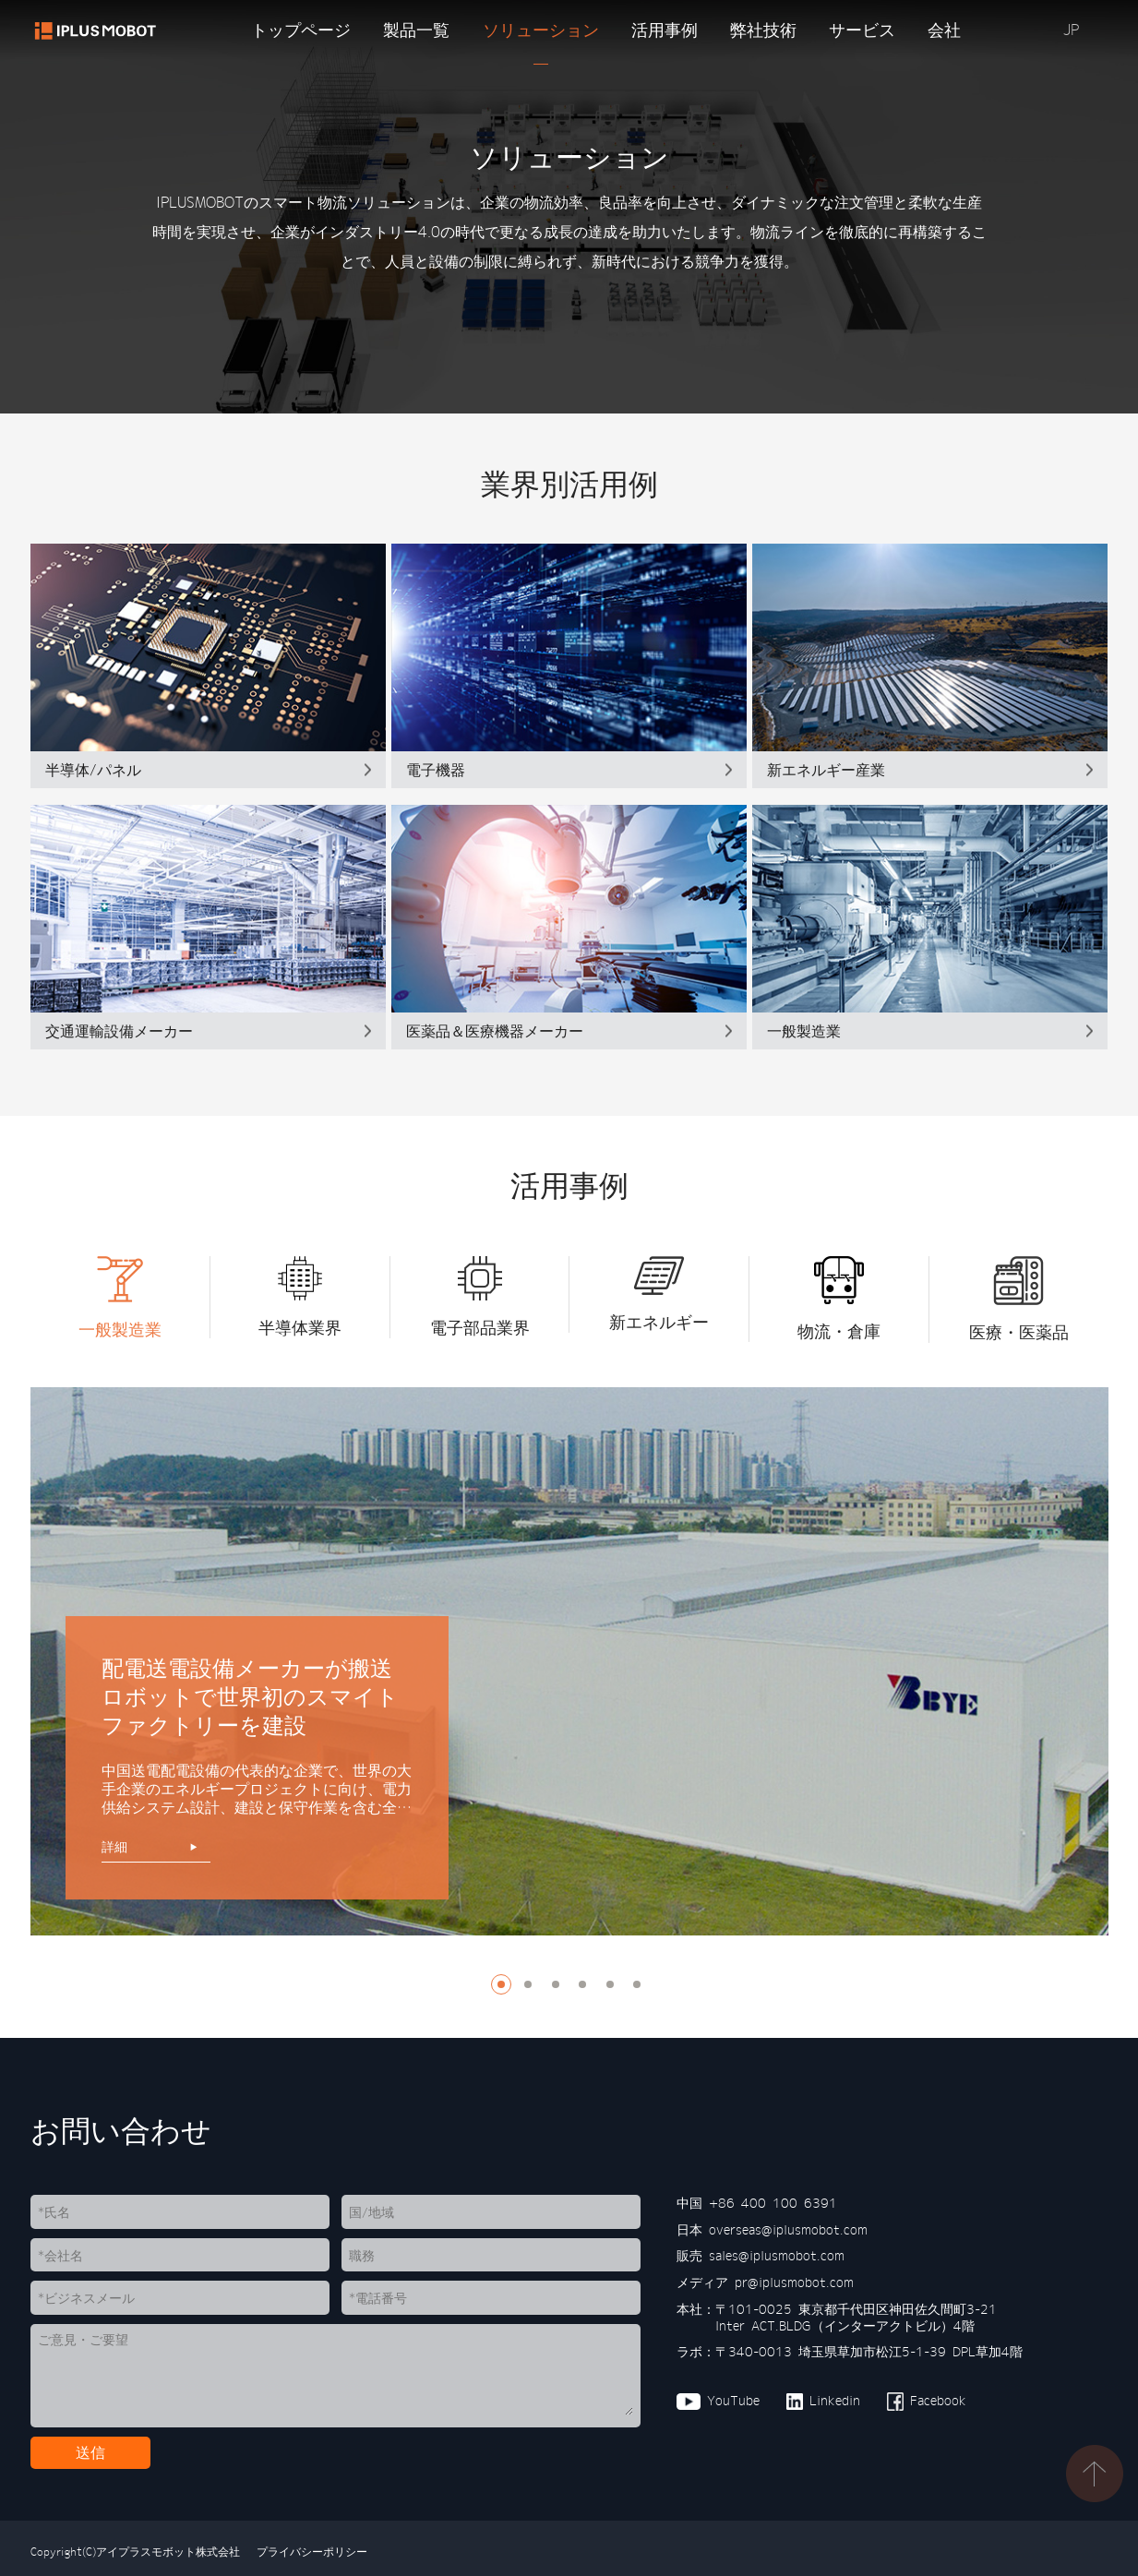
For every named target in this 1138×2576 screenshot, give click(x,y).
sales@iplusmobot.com (777, 2255)
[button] (44, 1299)
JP (1071, 29)
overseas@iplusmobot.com (788, 2230)
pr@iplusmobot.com (794, 2282)
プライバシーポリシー (309, 2551)
